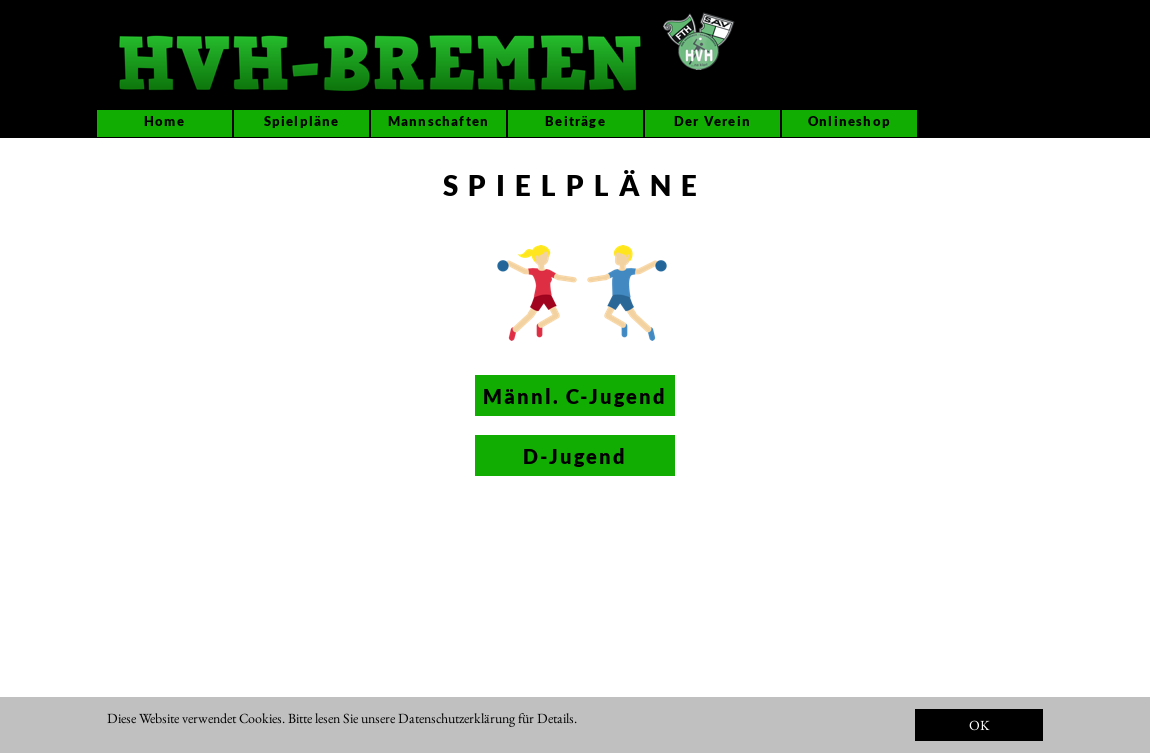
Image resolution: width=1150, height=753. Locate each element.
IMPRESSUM (667, 734)
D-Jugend (575, 456)
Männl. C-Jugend (575, 396)
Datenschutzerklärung (456, 718)
